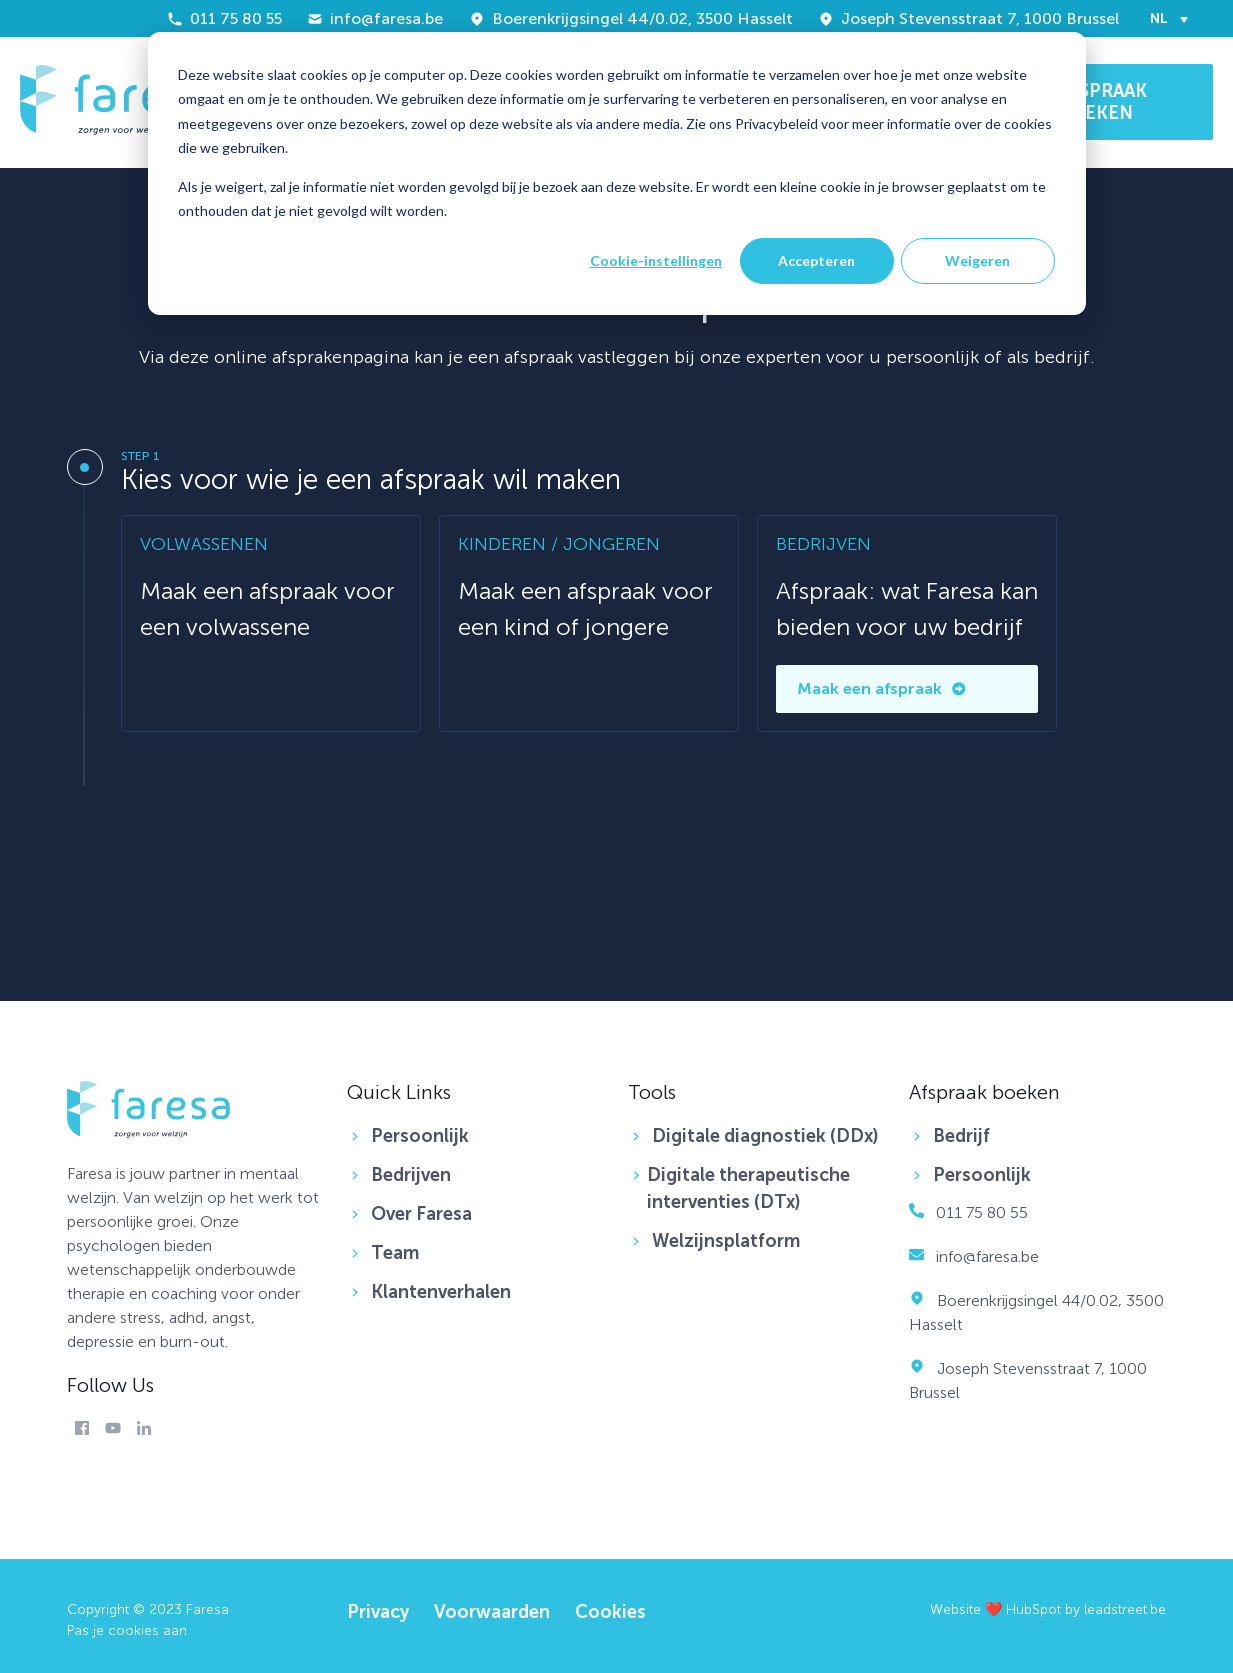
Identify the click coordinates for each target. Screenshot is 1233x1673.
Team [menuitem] (395, 1253)
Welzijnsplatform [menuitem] (726, 1241)
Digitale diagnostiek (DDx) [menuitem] (765, 1136)
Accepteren (816, 260)
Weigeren (977, 260)
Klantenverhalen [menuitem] (441, 1292)
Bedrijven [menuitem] (411, 1175)
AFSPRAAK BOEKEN (1102, 102)
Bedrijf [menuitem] (961, 1136)
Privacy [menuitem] (378, 1612)
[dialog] (617, 173)
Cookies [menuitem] (610, 1612)
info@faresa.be (375, 18)
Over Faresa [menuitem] (421, 1214)
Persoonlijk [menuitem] (420, 1136)
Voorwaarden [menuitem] (492, 1612)
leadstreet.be (1125, 1609)
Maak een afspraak (881, 688)
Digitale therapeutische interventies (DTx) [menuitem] (748, 1188)
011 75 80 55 (224, 18)
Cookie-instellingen (656, 260)
